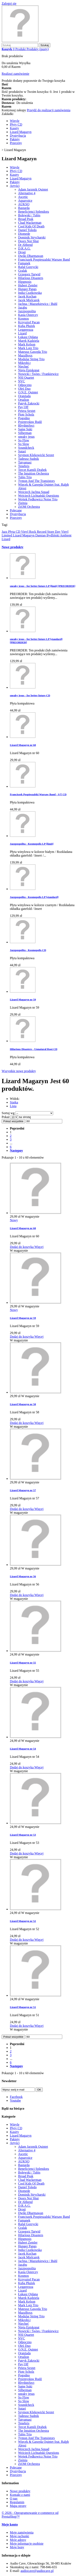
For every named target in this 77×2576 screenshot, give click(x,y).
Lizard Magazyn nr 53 (23, 1834)
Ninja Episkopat (28, 370)
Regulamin (17, 2502)
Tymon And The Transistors (36, 481)
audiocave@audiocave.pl (37, 2571)
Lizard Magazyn (20, 132)
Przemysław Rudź (30, 422)
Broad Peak (25, 219)
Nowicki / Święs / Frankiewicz (38, 374)
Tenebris (23, 466)
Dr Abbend (25, 245)
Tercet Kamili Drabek (32, 470)
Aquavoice (25, 200)
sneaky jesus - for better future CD (30, 695)
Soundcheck (26, 447)
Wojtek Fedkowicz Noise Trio (37, 499)
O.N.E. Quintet (28, 392)
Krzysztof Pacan (29, 322)
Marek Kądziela (28, 340)
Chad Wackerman (29, 222)
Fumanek (24, 263)
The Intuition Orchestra (33, 473)
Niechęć (23, 366)
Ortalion (23, 399)
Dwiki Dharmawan (30, 256)
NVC (21, 381)
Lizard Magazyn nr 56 (23, 1576)
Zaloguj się (9, 3)
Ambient (65, 535)
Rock (33, 531)
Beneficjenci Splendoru (33, 211)
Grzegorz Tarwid (29, 274)
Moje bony (17, 2547)
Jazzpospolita (27, 311)
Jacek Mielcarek (28, 300)
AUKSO (23, 204)
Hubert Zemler (28, 285)
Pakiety (15, 139)
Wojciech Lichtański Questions (38, 495)
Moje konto (10, 2524)
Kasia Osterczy (28, 315)
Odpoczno (25, 385)
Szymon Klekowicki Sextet (36, 455)
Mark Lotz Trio (28, 348)
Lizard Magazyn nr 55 (23, 1662)
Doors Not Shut (28, 241)
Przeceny (16, 143)
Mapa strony (18, 2506)
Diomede (24, 233)
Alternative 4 (26, 193)
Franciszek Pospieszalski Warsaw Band (44, 259)
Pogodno (24, 418)
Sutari (22, 451)
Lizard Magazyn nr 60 (23, 745)
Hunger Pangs (27, 289)
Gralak (22, 270)
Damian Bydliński (47, 535)
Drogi (22, 252)
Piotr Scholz (26, 414)
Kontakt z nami (20, 2494)
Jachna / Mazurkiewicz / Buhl (37, 304)
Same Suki (25, 429)
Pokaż (6, 1117)
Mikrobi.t (24, 363)
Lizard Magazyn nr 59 (23, 999)
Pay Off (23, 407)
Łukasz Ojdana (28, 337)
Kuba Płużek (26, 326)
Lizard (22, 333)
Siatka (14, 1102)
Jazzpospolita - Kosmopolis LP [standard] (34, 897)
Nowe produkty (12, 547)
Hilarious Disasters (30, 278)
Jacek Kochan (27, 296)
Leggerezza (25, 329)
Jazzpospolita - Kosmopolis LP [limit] (31, 843)
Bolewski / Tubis (29, 215)
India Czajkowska (30, 292)
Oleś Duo (24, 388)
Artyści (15, 185)
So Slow (23, 444)
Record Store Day (49, 531)
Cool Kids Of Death (31, 226)
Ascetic (23, 197)
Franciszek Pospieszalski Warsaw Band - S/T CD (38, 794)
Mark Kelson (26, 344)
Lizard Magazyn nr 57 (23, 1490)
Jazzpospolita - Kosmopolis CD (28, 950)
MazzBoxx (25, 355)
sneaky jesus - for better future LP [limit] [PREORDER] (42, 585)
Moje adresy (18, 2540)
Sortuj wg (8, 1113)
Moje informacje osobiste (27, 2543)
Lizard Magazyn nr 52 (23, 1921)
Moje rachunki (19, 2536)
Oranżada (24, 396)
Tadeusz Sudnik (28, 458)
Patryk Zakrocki (28, 403)
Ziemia (22, 503)
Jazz (5, 531)
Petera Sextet (26, 410)
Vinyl (25, 531)
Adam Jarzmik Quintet (33, 189)
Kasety (14, 128)
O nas (13, 2498)
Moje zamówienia (21, 2532)
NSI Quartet (26, 377)
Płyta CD (14, 531)
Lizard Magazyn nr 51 (23, 2007)
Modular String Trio (31, 359)
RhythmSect (26, 425)
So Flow (23, 440)
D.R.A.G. (24, 248)
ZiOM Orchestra (29, 506)
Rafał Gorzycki (28, 267)
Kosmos (23, 318)
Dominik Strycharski (32, 237)
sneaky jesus (26, 436)
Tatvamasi (25, 462)
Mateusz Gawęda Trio (32, 351)
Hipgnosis (24, 281)
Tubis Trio (25, 477)
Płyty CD (16, 124)
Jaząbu (22, 307)
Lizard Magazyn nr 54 (23, 1748)
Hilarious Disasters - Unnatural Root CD (33, 1049)
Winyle (14, 121)
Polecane (16, 510)
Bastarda (24, 208)
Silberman (25, 433)
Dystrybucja (18, 135)
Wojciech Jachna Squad (33, 492)
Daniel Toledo (27, 230)
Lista (13, 1106)
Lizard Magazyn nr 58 (23, 1404)
